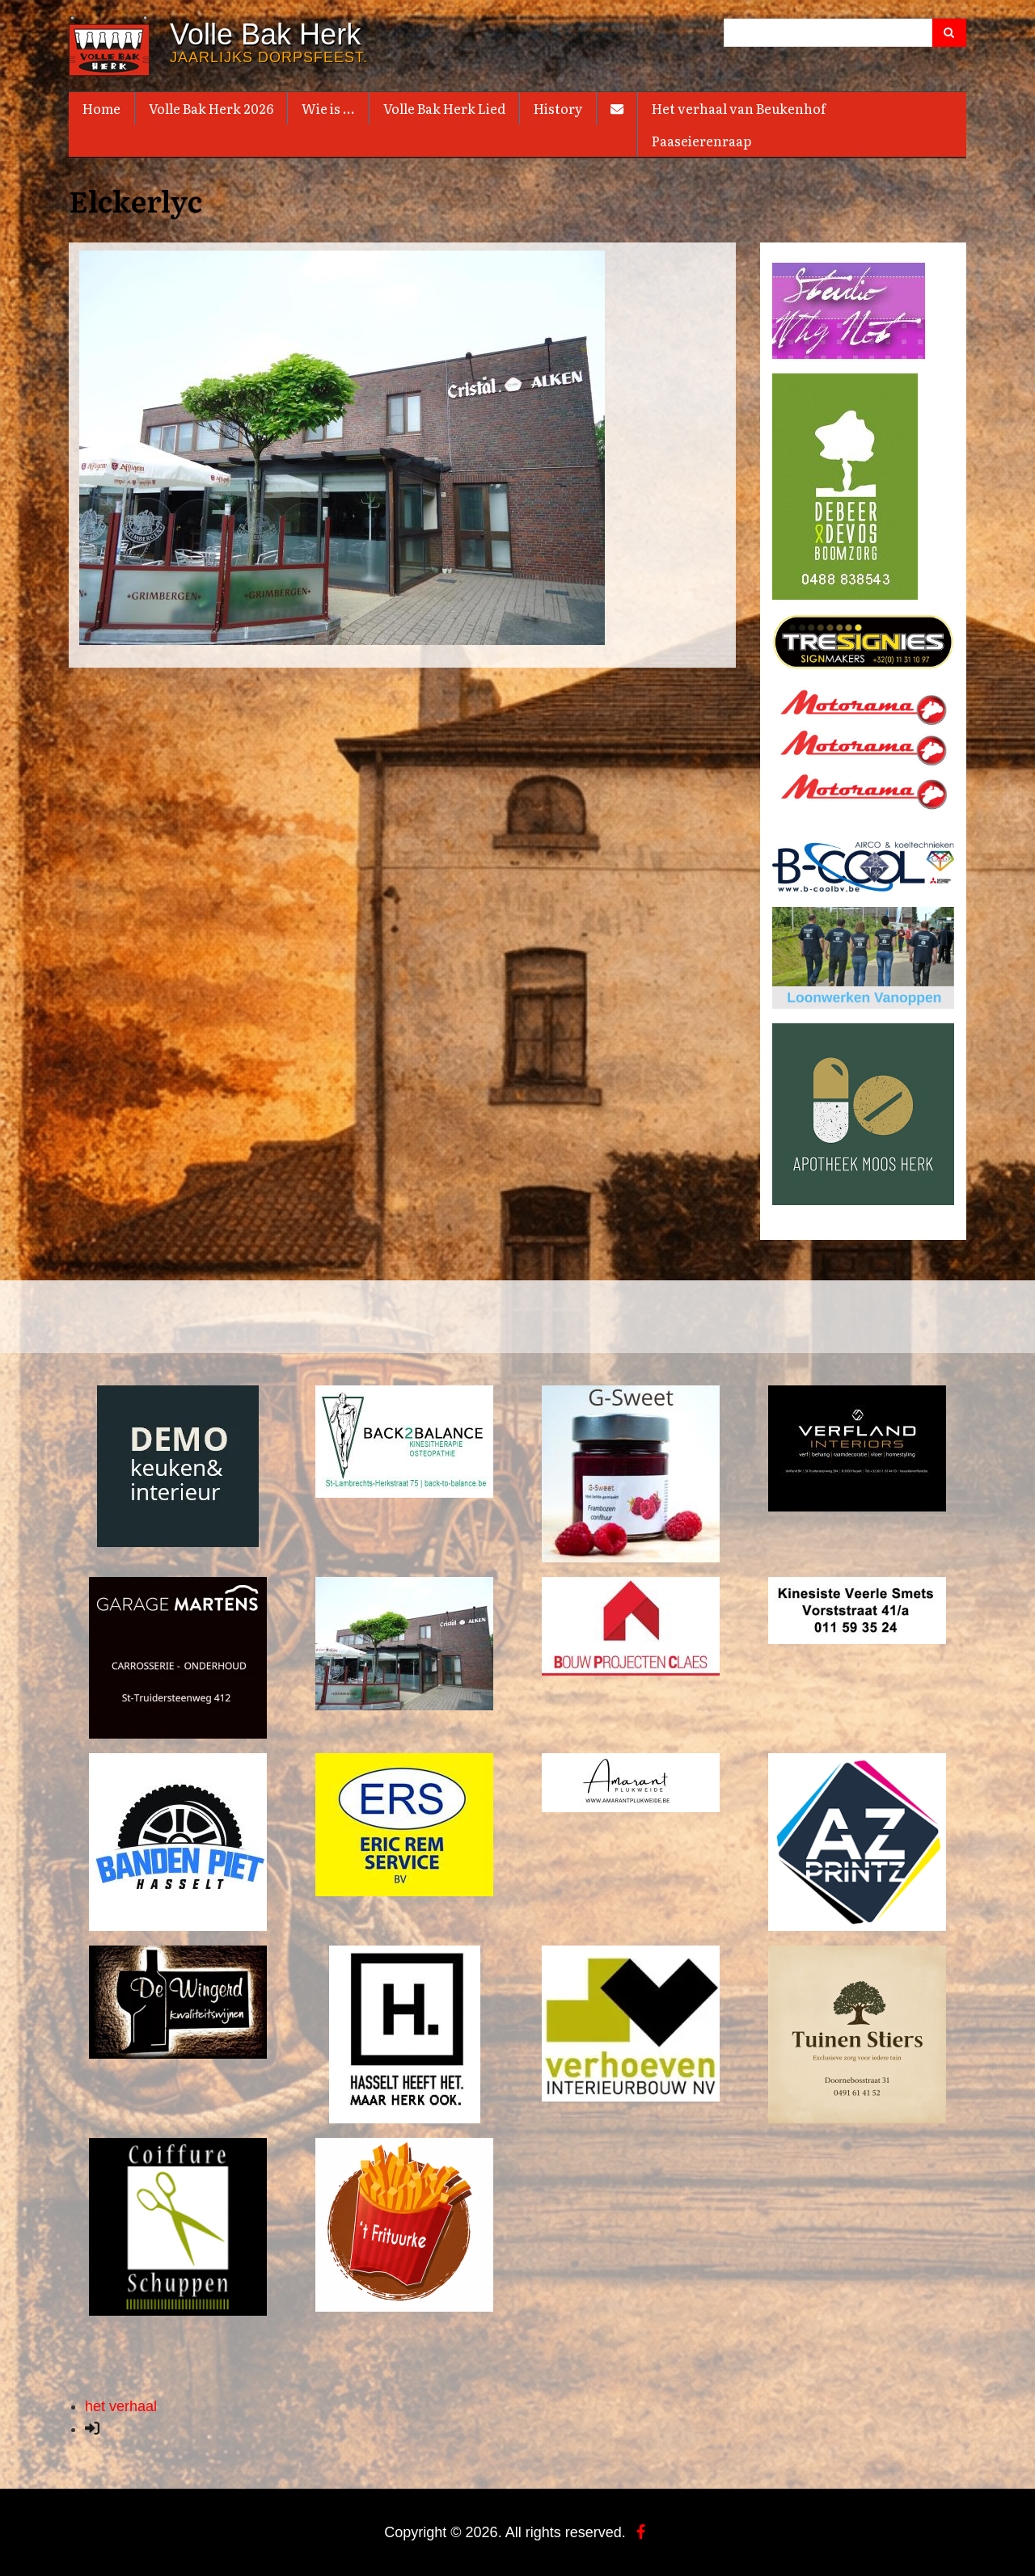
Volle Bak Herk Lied (444, 108)
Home (101, 108)
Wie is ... (328, 108)
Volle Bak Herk (265, 34)
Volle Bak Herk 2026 (211, 108)
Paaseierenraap (701, 140)
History (558, 108)
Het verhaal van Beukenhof (739, 108)
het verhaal (121, 2405)
